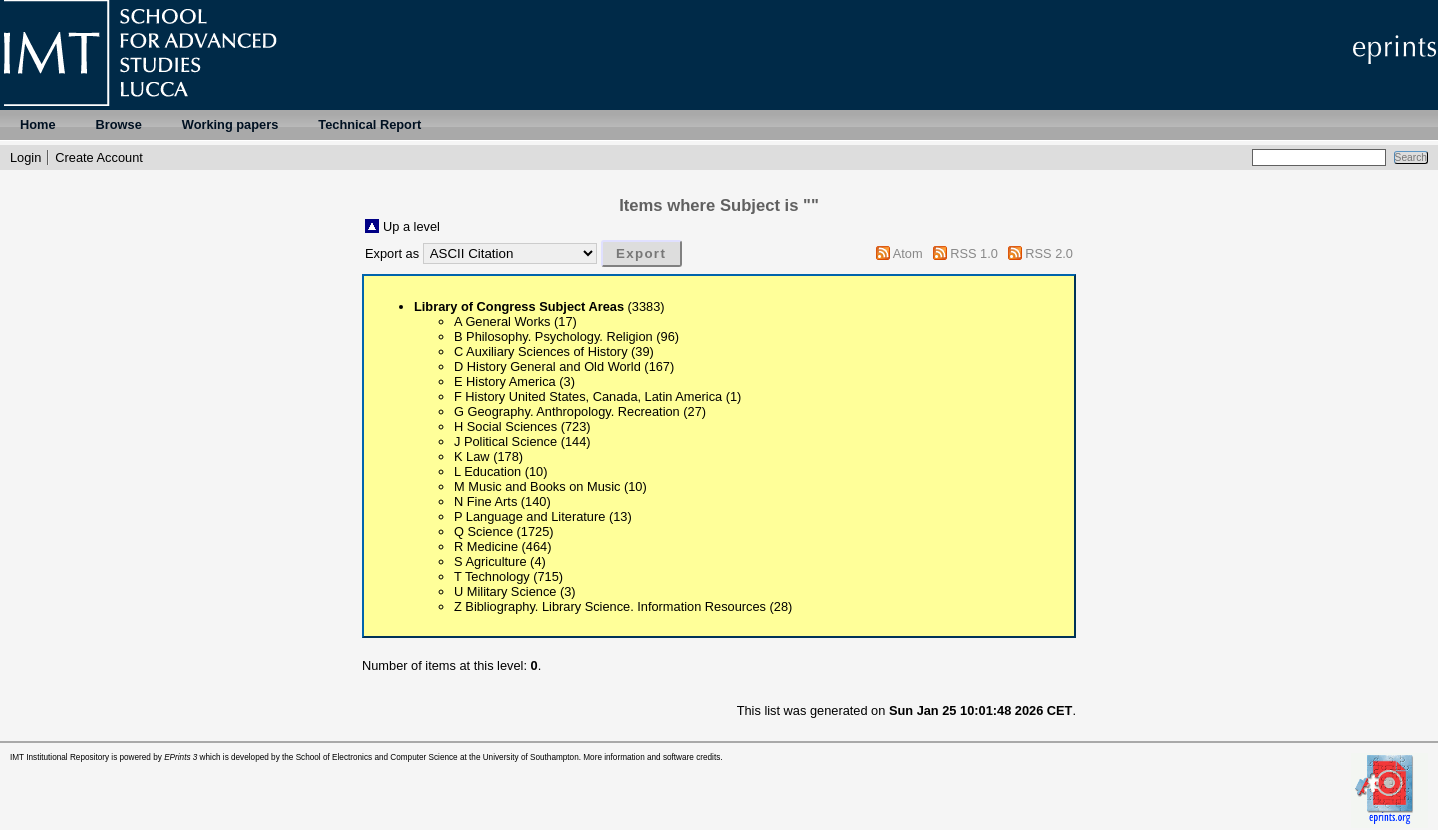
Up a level (411, 226)
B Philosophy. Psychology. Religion (553, 336)
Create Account (99, 157)
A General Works (502, 321)
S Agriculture (490, 561)
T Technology (492, 576)
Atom (908, 253)
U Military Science (505, 591)
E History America (505, 381)
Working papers (230, 124)
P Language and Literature (529, 516)
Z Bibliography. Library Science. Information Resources (610, 606)
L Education (487, 471)
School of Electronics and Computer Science (377, 757)
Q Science (483, 531)
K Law (472, 456)
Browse (119, 124)
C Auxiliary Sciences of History (541, 351)
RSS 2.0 (1049, 253)
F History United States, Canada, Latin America (588, 396)
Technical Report (369, 124)
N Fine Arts (485, 501)
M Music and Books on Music (537, 486)
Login (25, 157)
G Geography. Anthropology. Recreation (567, 411)
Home (38, 124)
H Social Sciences (505, 426)
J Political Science (505, 441)
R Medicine (486, 546)
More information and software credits (651, 757)
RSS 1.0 (974, 253)
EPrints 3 (180, 757)
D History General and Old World (547, 366)
